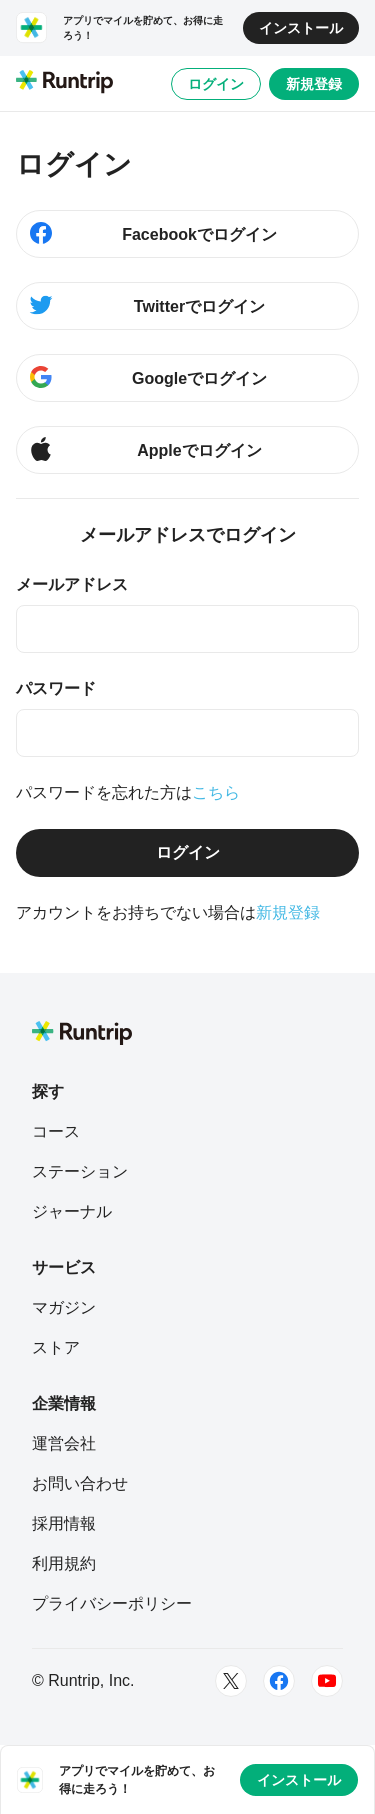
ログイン (216, 84)
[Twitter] (231, 1681)
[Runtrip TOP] (64, 83)
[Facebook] (279, 1681)
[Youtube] (327, 1681)
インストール (301, 28)
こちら (216, 792)
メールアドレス (72, 584)
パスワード (56, 688)
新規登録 (314, 84)
